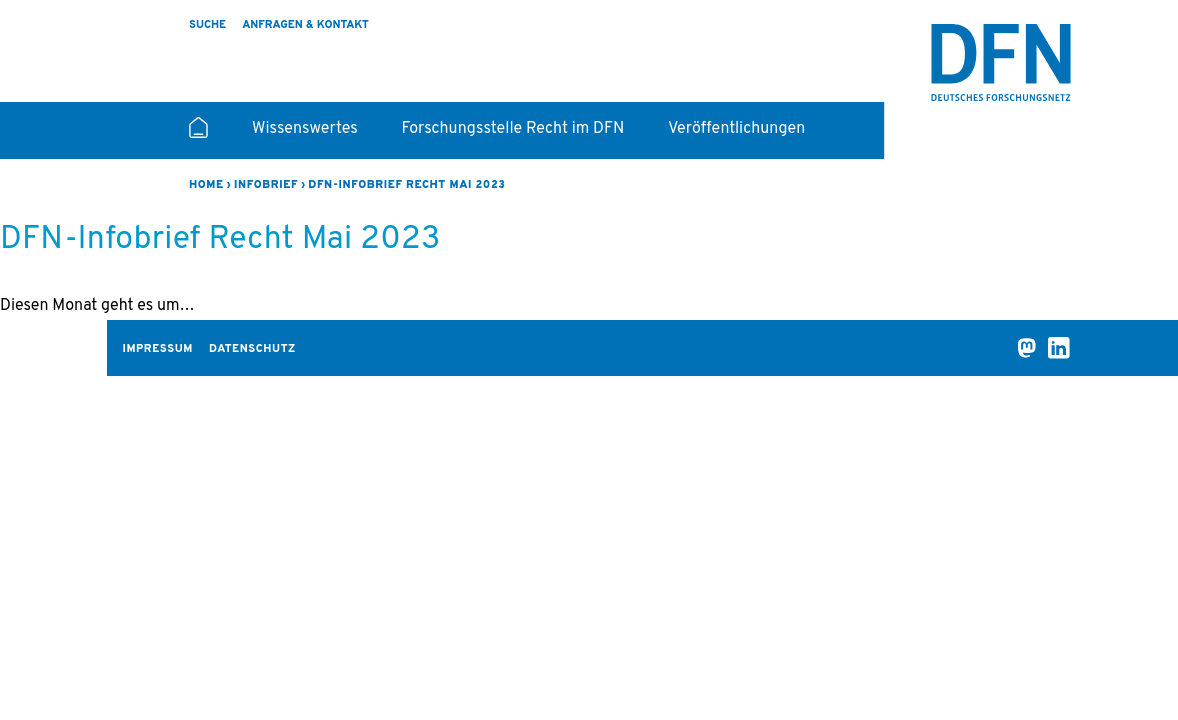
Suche (207, 25)
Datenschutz (252, 349)
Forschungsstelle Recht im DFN (513, 129)
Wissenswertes (305, 129)
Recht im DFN (1001, 63)
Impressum (158, 349)
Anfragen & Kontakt (305, 25)
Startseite (198, 136)
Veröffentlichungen (736, 129)
